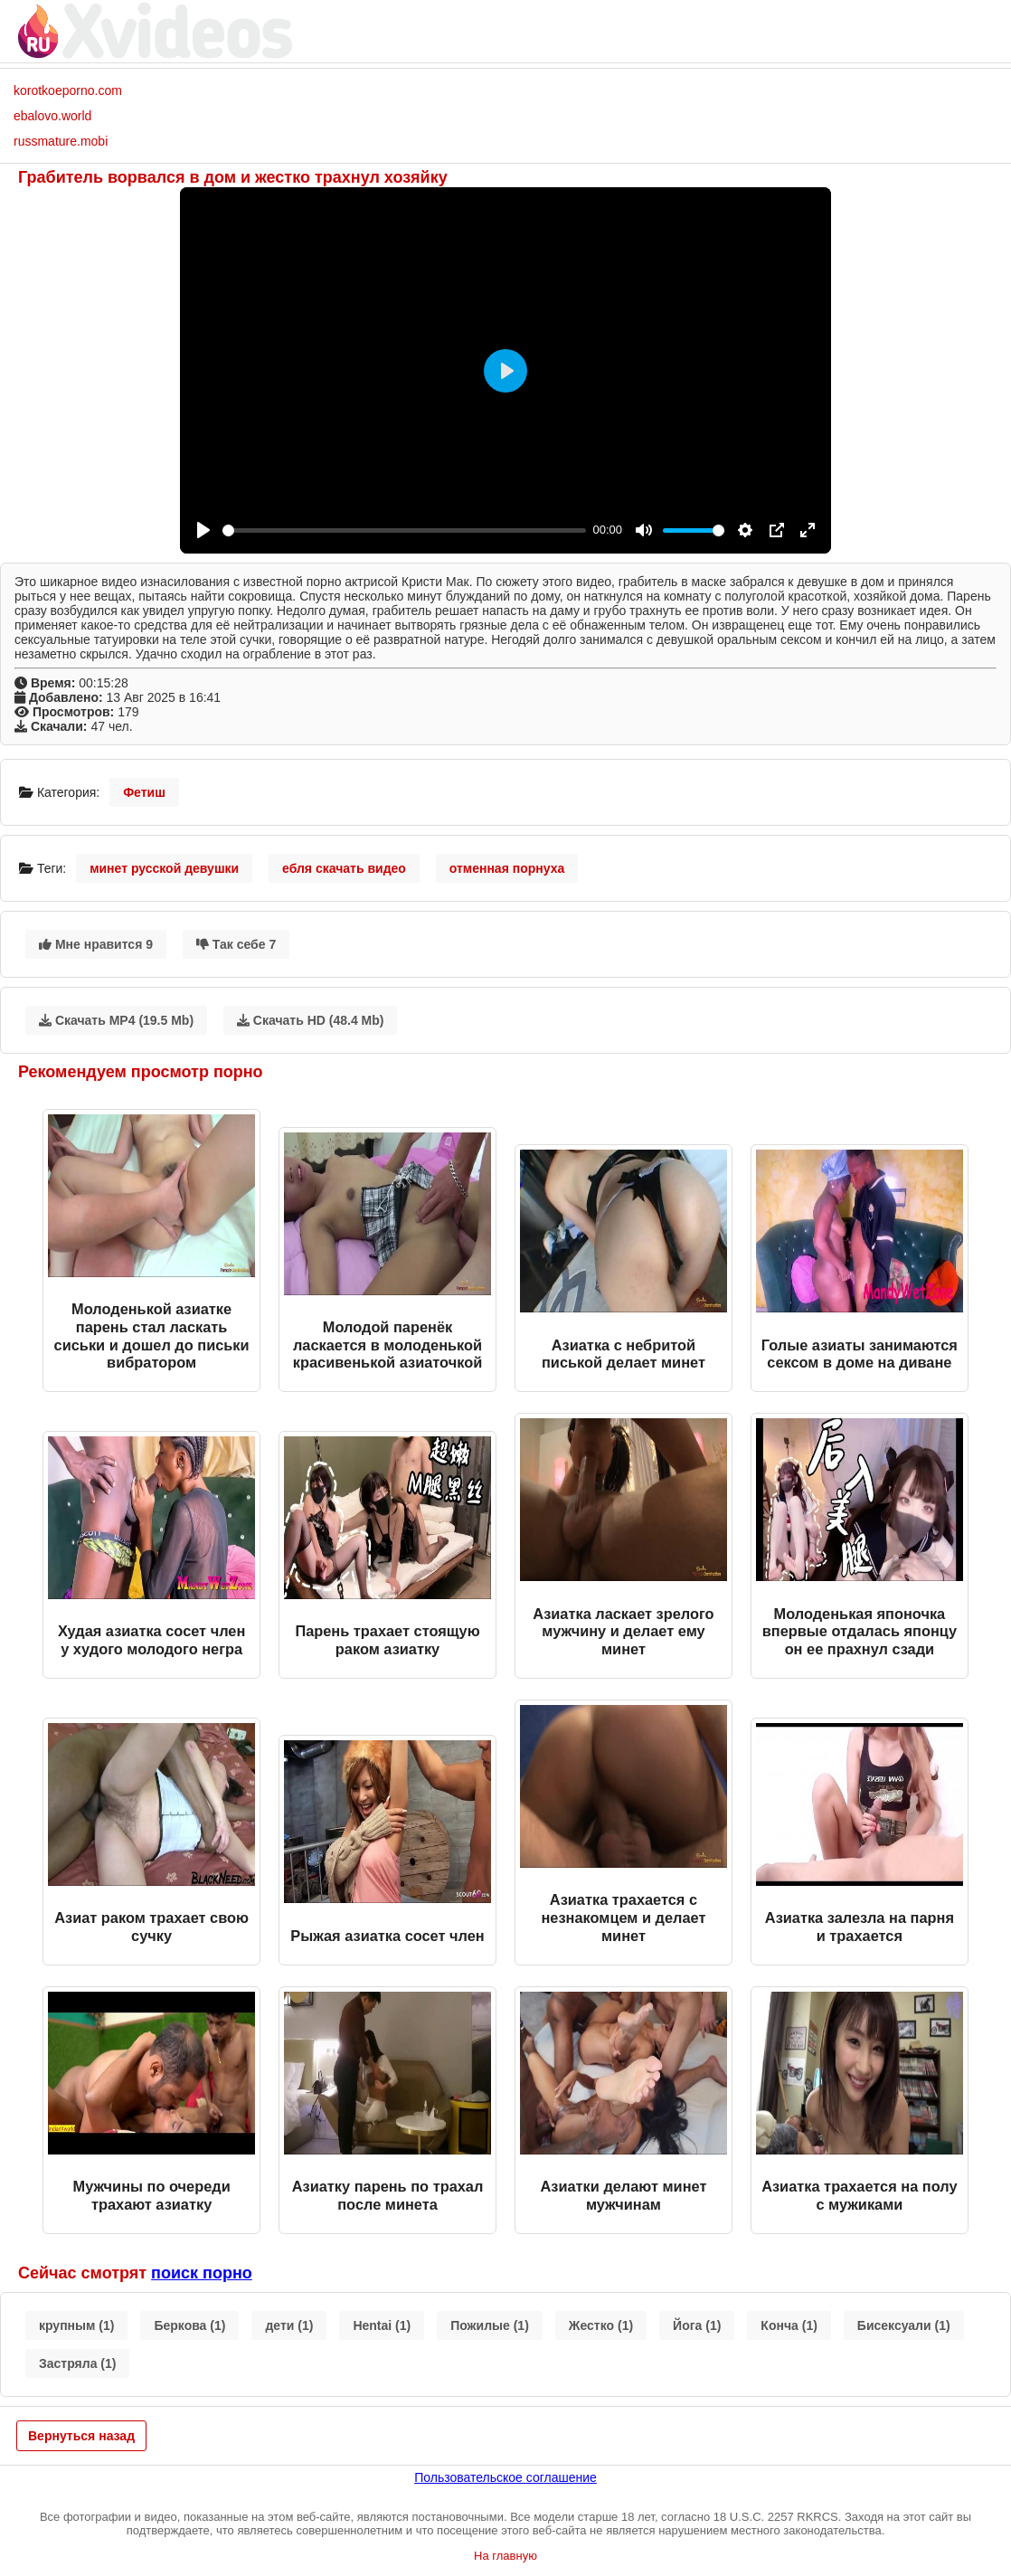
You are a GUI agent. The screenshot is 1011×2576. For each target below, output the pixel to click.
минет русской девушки (164, 868)
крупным (76, 2325)
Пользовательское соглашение (505, 2477)
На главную (505, 2555)
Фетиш (144, 792)
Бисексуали (903, 2325)
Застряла (77, 2363)
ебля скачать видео (344, 868)
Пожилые (489, 2325)
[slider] (404, 530)
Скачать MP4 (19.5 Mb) (116, 1020)
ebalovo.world (52, 116)
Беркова (189, 2325)
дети (289, 2325)
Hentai (382, 2325)
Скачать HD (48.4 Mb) (310, 1020)
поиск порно (201, 2273)
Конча (789, 2325)
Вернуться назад (81, 2436)
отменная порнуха (507, 868)
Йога (697, 2325)
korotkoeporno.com (68, 90)
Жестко (601, 2325)
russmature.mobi (61, 141)
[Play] (203, 530)
